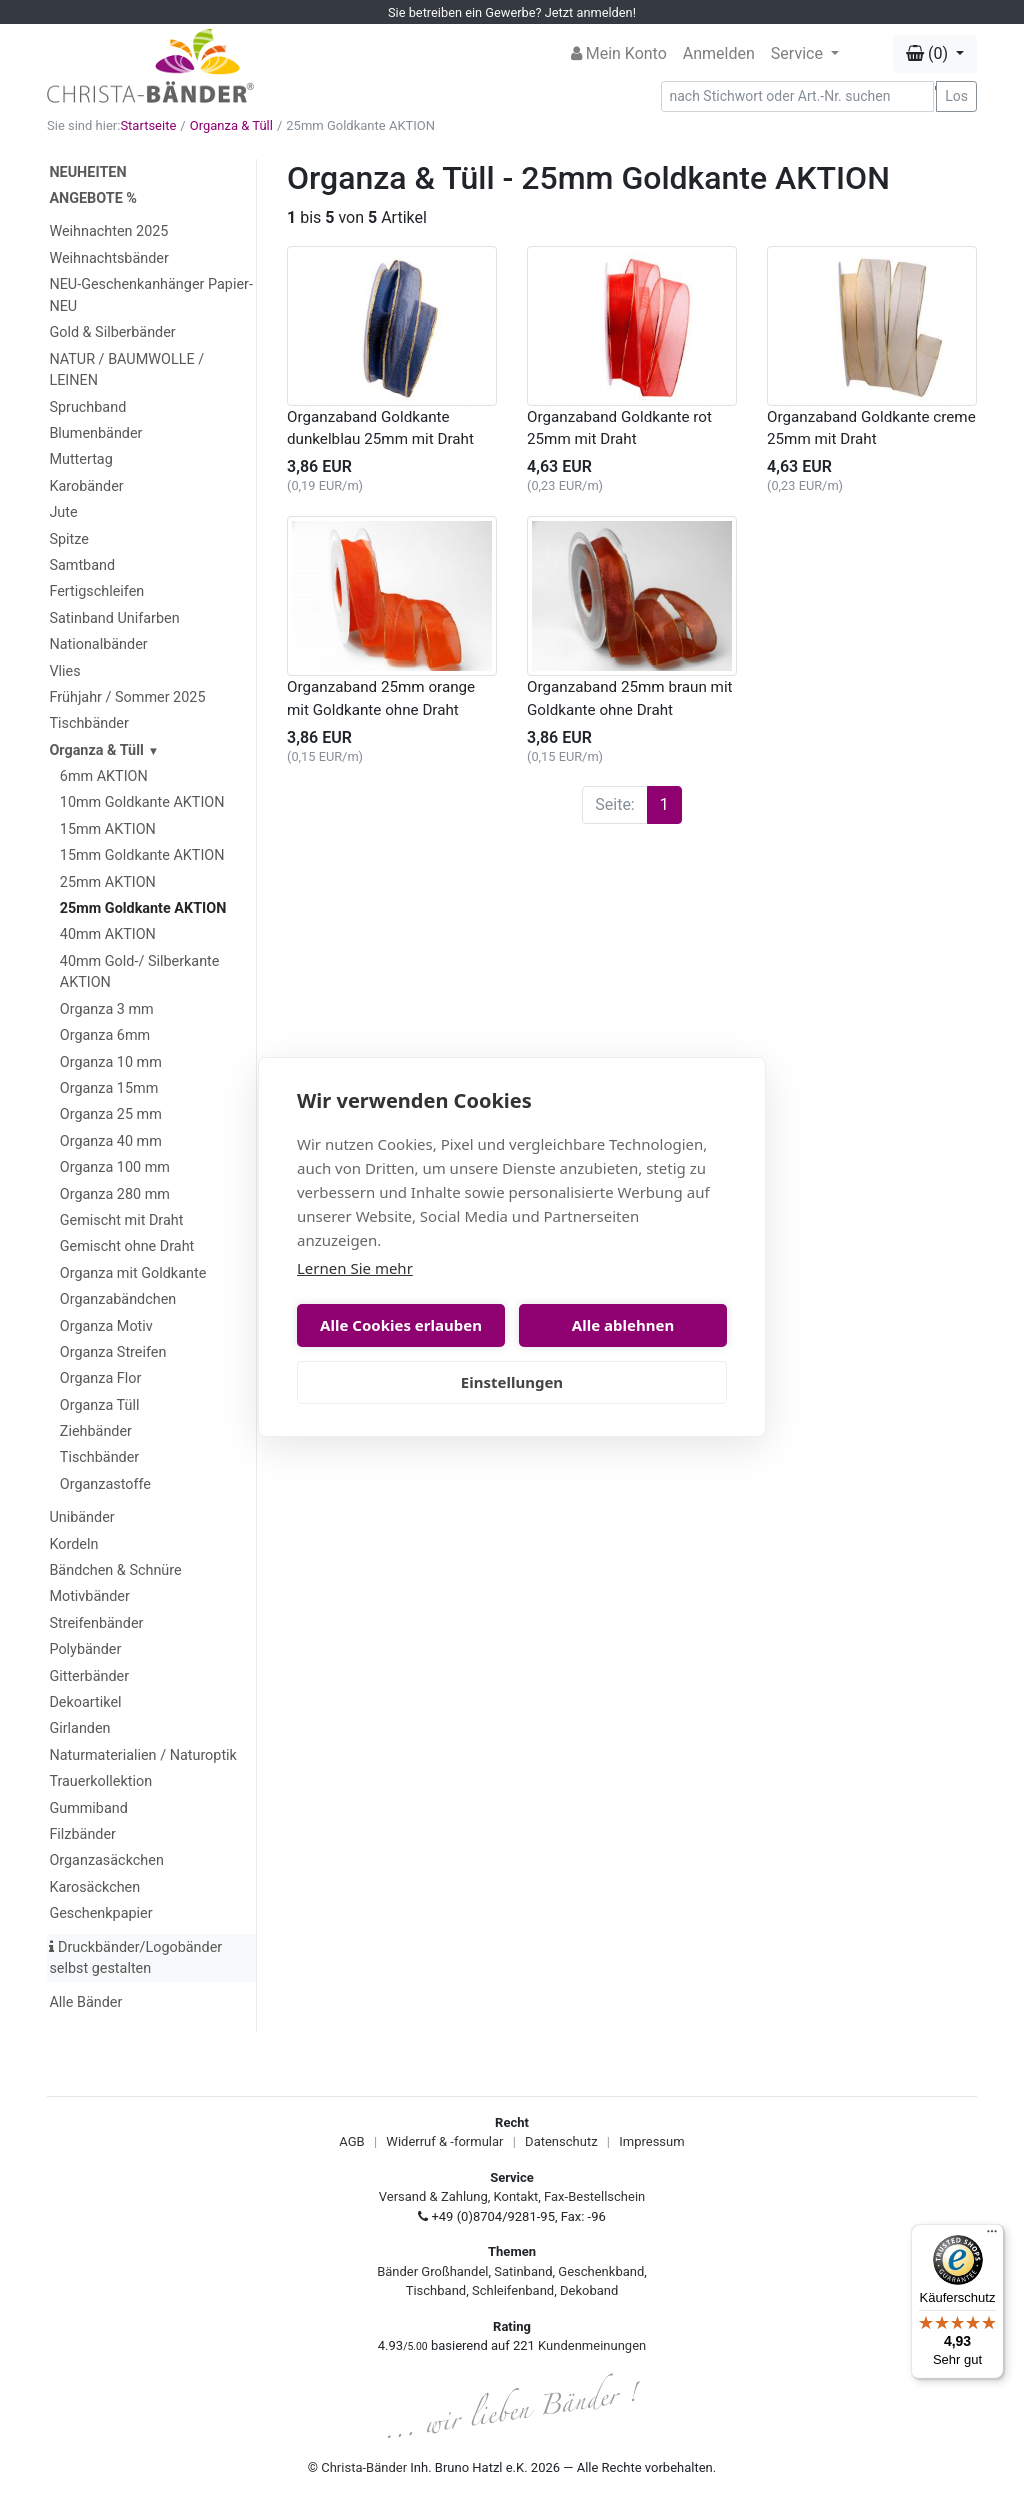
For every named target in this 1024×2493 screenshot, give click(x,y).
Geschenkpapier (100, 1913)
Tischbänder (88, 723)
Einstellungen (512, 1382)
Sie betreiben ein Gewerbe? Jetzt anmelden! (512, 12)
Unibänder (81, 1517)
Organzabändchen (118, 1299)
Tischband (436, 2290)
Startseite (148, 125)
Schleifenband (513, 2290)
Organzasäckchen (106, 1860)
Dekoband (589, 2290)
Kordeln (73, 1544)
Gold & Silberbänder (112, 332)
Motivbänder (89, 1596)
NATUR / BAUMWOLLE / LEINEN (126, 370)
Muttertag (80, 459)
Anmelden (719, 53)
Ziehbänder (96, 1431)
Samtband (82, 565)
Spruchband (87, 407)
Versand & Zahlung (433, 2196)
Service (799, 53)
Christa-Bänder (364, 2467)
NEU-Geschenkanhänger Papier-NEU (150, 295)
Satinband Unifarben (114, 618)
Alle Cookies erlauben (401, 1325)
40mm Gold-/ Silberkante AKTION (140, 972)
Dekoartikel (85, 1702)
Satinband (523, 2271)
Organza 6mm (105, 1035)
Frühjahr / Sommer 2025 (127, 697)
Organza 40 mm (111, 1141)
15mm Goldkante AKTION (142, 855)
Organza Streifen (113, 1352)
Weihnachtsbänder (108, 258)
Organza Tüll (100, 1405)
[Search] (798, 96)
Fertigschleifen (96, 591)
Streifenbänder (96, 1623)
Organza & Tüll (231, 125)
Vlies (64, 671)
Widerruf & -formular (444, 2141)
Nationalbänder (98, 644)
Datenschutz (561, 2141)
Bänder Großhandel (432, 2271)
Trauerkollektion (100, 1781)
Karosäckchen (94, 1887)
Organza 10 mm (111, 1062)
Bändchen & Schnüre (115, 1570)
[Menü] (992, 2236)
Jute (63, 512)
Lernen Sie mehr (355, 1268)
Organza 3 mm (107, 1009)
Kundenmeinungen (592, 2345)
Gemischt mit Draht (122, 1220)
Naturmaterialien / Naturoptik (143, 1755)
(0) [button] (929, 53)
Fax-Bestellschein (594, 2196)
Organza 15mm (109, 1088)
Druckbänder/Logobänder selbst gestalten (135, 1958)
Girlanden (79, 1728)
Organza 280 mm (115, 1194)
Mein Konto (619, 53)
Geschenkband (601, 2271)
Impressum (651, 2141)
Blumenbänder (95, 433)
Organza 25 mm (111, 1114)
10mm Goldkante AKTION (142, 802)
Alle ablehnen (623, 1325)
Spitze (69, 539)
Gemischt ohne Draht (127, 1246)
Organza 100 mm (115, 1167)
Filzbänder (82, 1834)
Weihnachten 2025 (108, 231)
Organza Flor (101, 1378)
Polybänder (85, 1649)
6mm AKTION (104, 776)
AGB (351, 2141)
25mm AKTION (108, 882)
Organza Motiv (106, 1326)
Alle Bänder (85, 2002)
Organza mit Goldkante (133, 1273)
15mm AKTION (108, 829)
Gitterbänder (89, 1676)
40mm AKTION (108, 934)
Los (956, 96)
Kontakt (516, 2196)
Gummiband (88, 1808)
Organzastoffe (105, 1484)
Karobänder (86, 486)
